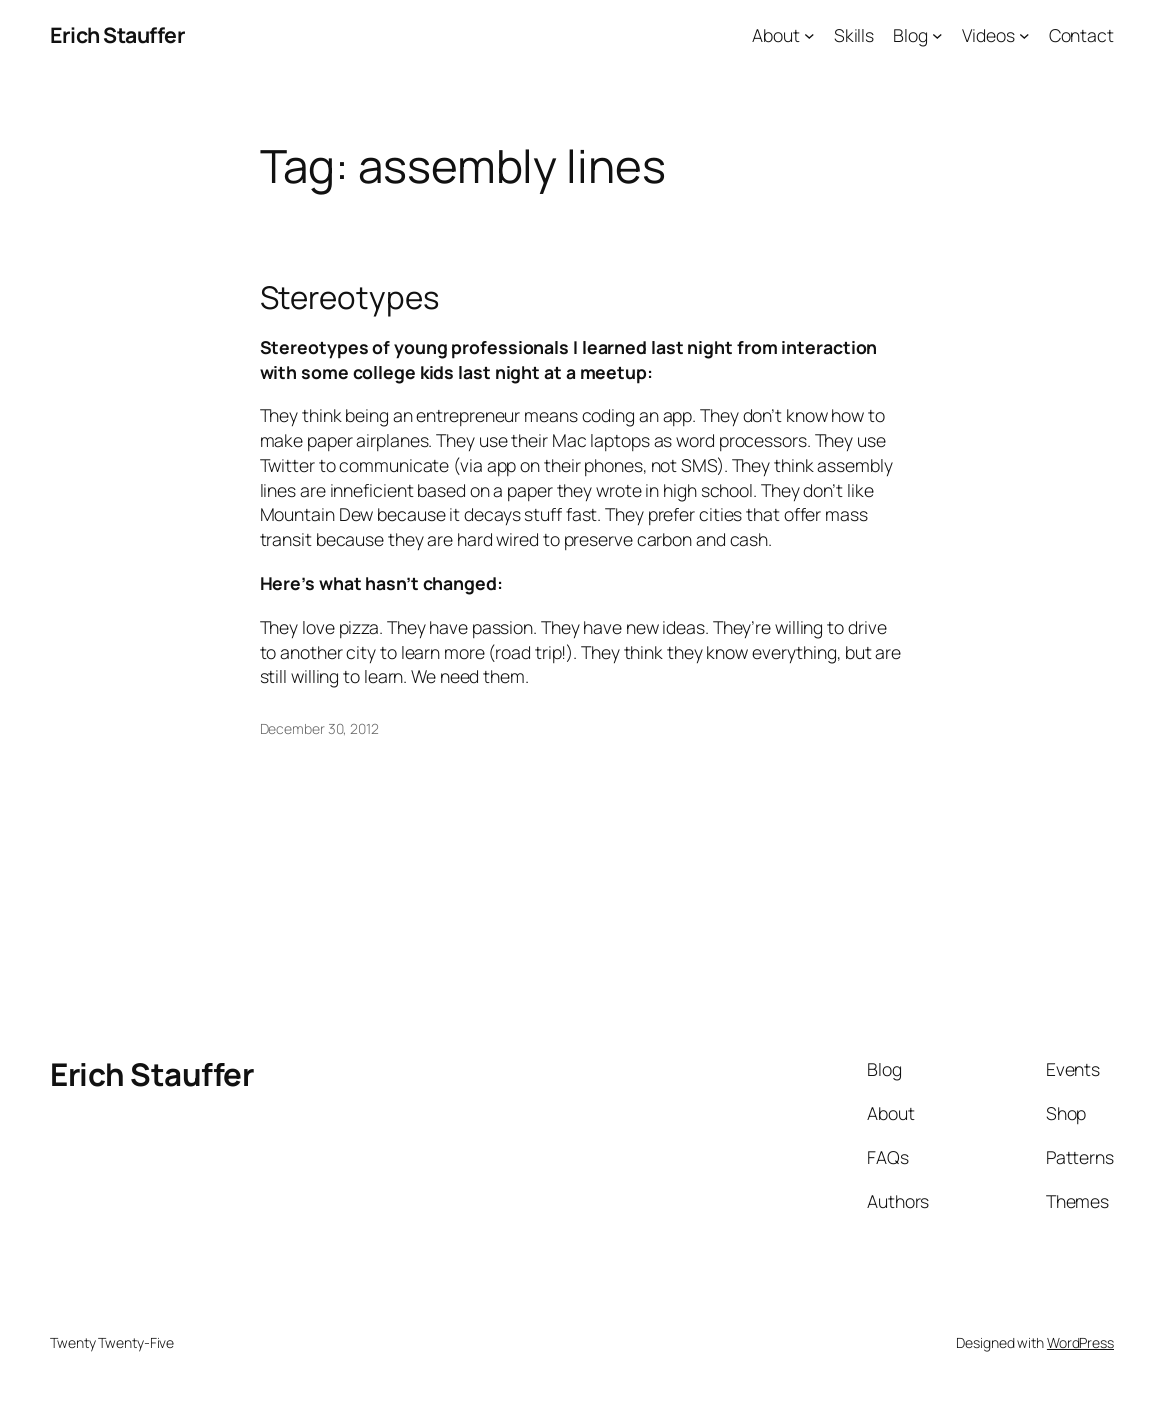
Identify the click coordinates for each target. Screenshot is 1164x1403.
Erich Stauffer (117, 34)
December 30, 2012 (319, 728)
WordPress (1080, 1342)
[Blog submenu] (937, 35)
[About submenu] (809, 35)
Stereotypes (349, 297)
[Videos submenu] (1024, 35)
